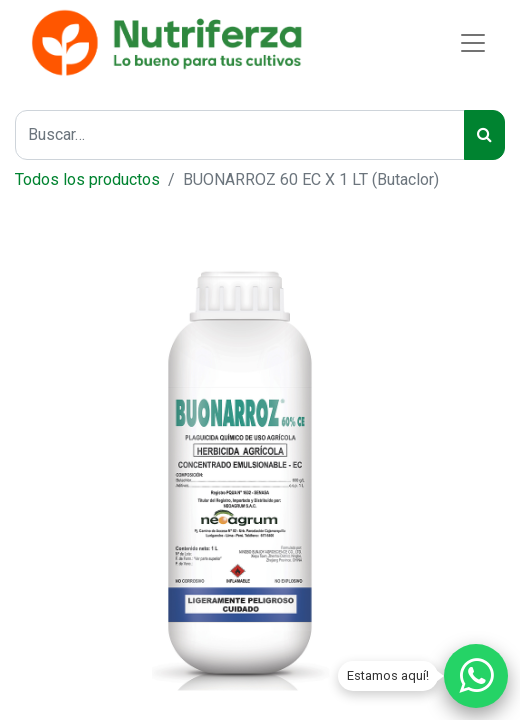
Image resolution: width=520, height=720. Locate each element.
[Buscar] (484, 135)
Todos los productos (87, 179)
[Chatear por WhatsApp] (476, 676)
